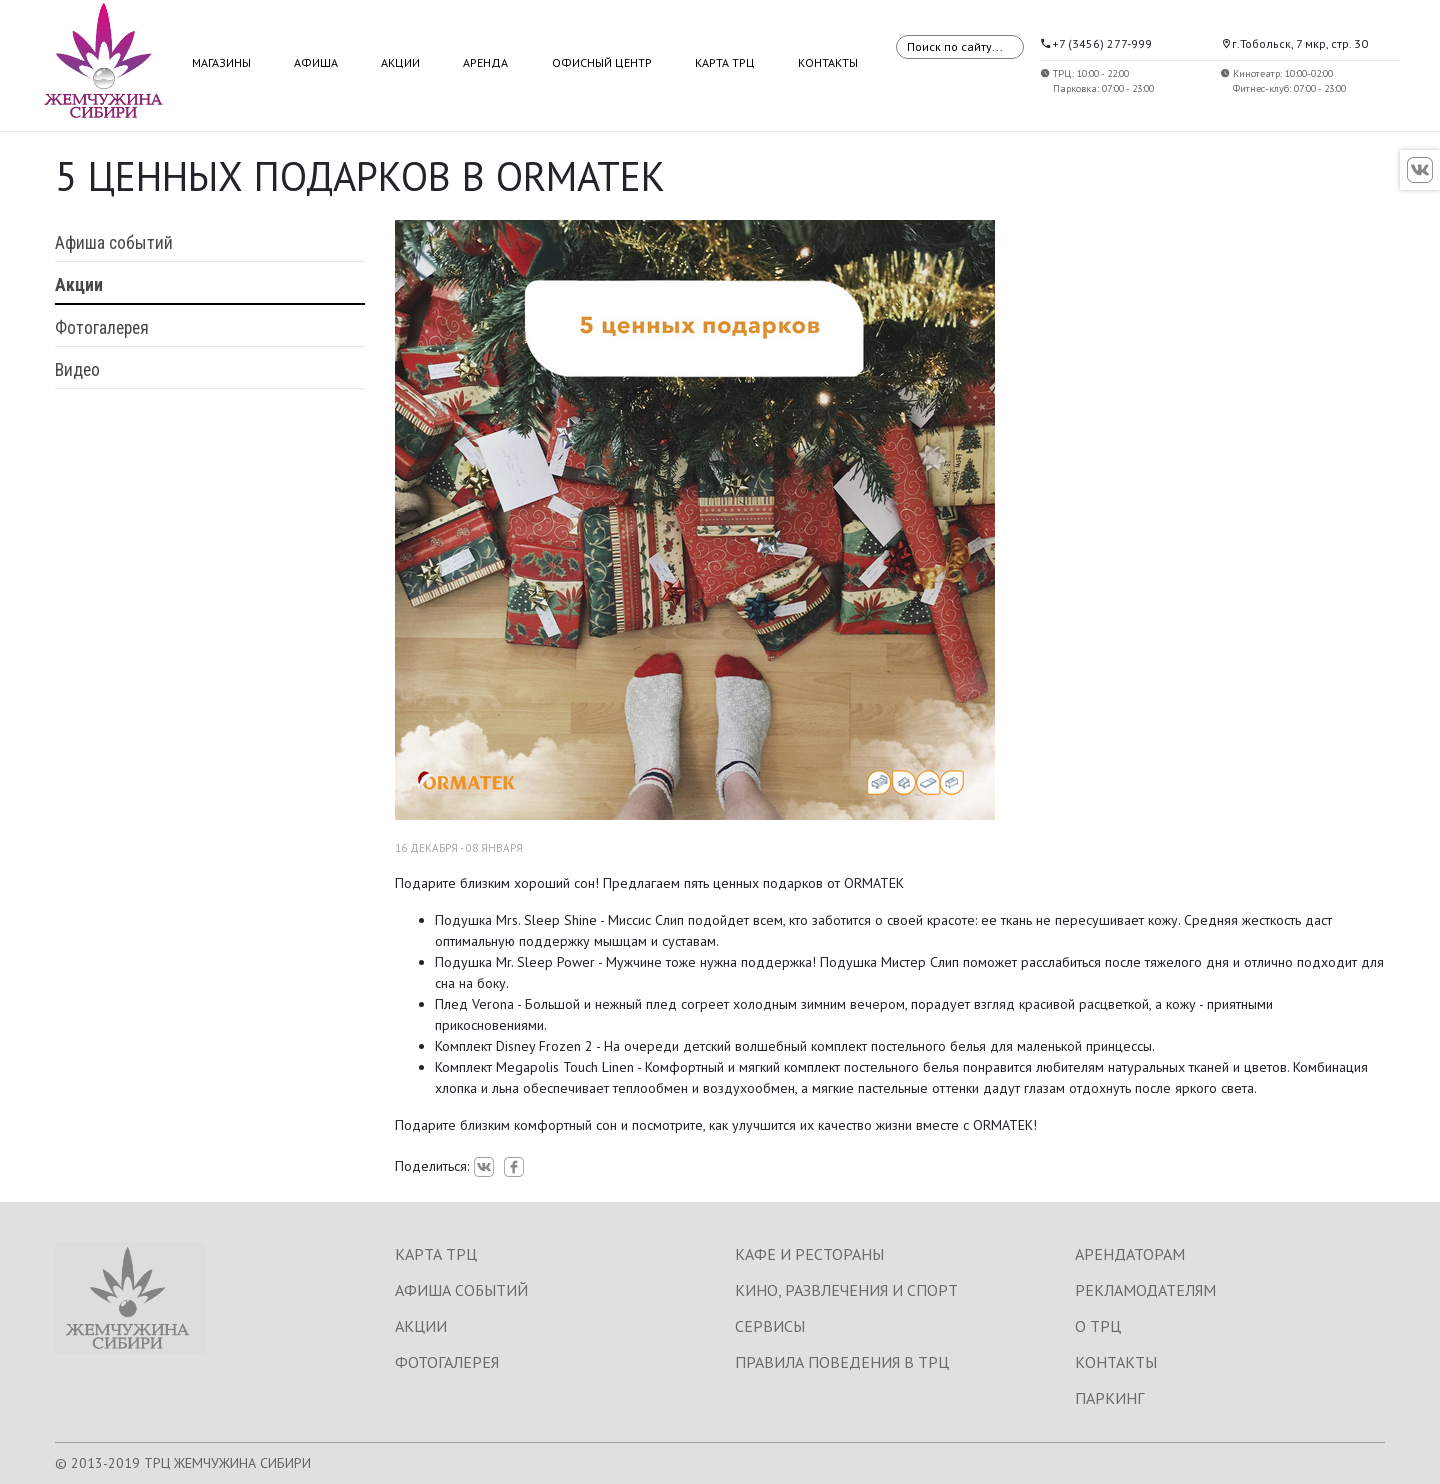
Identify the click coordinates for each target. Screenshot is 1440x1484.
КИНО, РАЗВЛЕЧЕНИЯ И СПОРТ (846, 1290)
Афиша (316, 62)
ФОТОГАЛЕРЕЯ (447, 1362)
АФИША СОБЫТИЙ (461, 1290)
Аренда (485, 62)
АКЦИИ (421, 1326)
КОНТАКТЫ (1116, 1362)
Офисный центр (602, 62)
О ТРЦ (1098, 1326)
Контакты (828, 62)
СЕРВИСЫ (770, 1326)
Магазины (221, 62)
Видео (77, 370)
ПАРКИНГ (1109, 1398)
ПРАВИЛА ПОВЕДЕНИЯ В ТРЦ (842, 1362)
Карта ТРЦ (725, 62)
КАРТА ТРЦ (436, 1254)
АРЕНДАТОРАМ (1130, 1254)
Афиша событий (114, 243)
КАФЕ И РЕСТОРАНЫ (809, 1254)
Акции (400, 62)
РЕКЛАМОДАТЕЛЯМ (1145, 1290)
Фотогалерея (102, 328)
